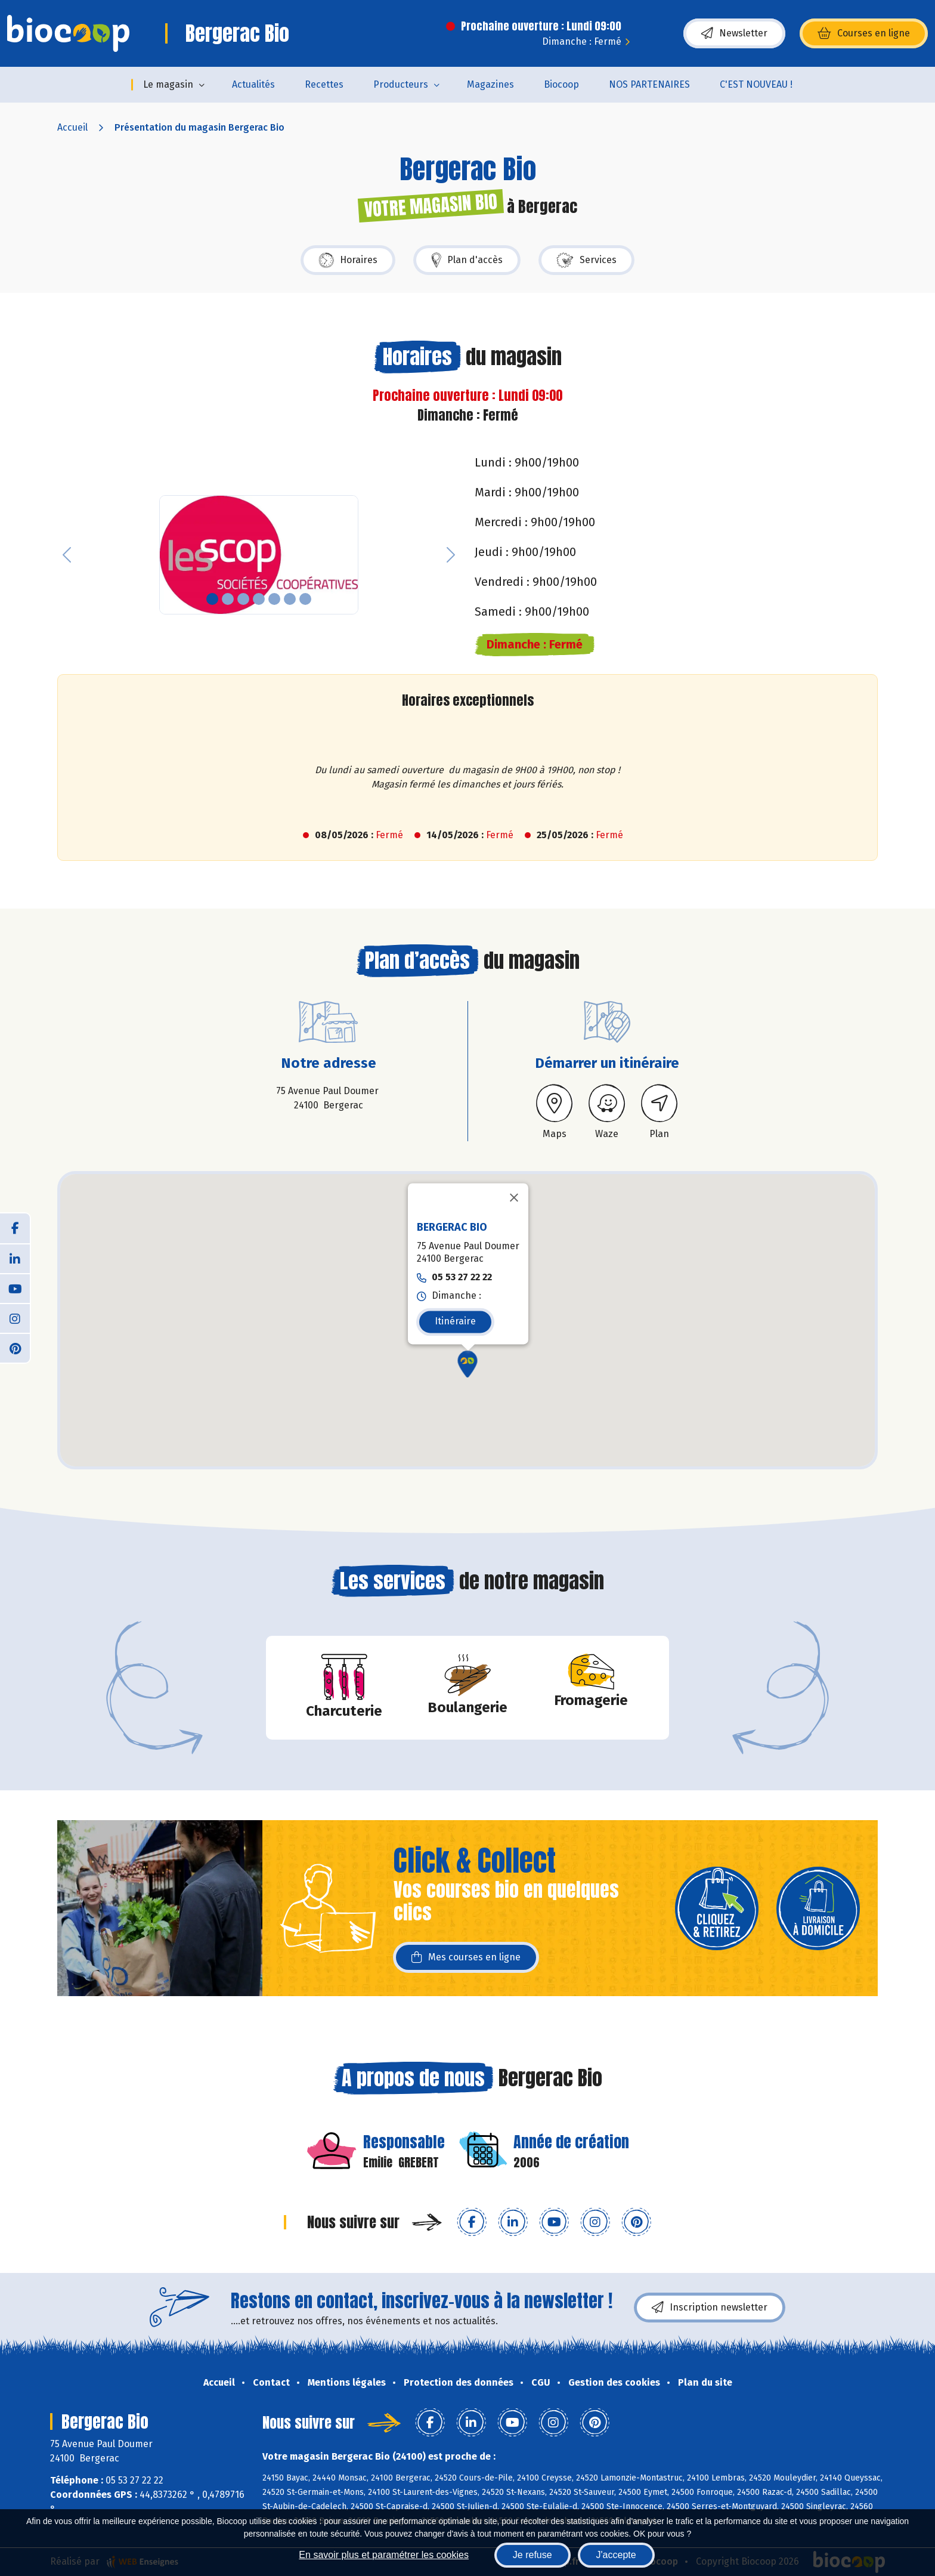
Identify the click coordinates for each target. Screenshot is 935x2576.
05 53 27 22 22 (462, 1277)
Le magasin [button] (168, 84)
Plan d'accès (467, 260)
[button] (66, 554)
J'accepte (616, 2555)
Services (586, 260)
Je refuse (532, 2555)
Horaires (347, 260)
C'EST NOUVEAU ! (756, 84)
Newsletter (734, 33)
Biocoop (561, 84)
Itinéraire (455, 1321)
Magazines (490, 84)
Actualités (253, 84)
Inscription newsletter (709, 2308)
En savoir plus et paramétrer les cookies (384, 2555)
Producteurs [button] (400, 84)
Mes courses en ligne (466, 1957)
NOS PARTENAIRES (649, 84)
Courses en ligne (864, 33)
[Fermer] (514, 1197)
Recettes (324, 84)
